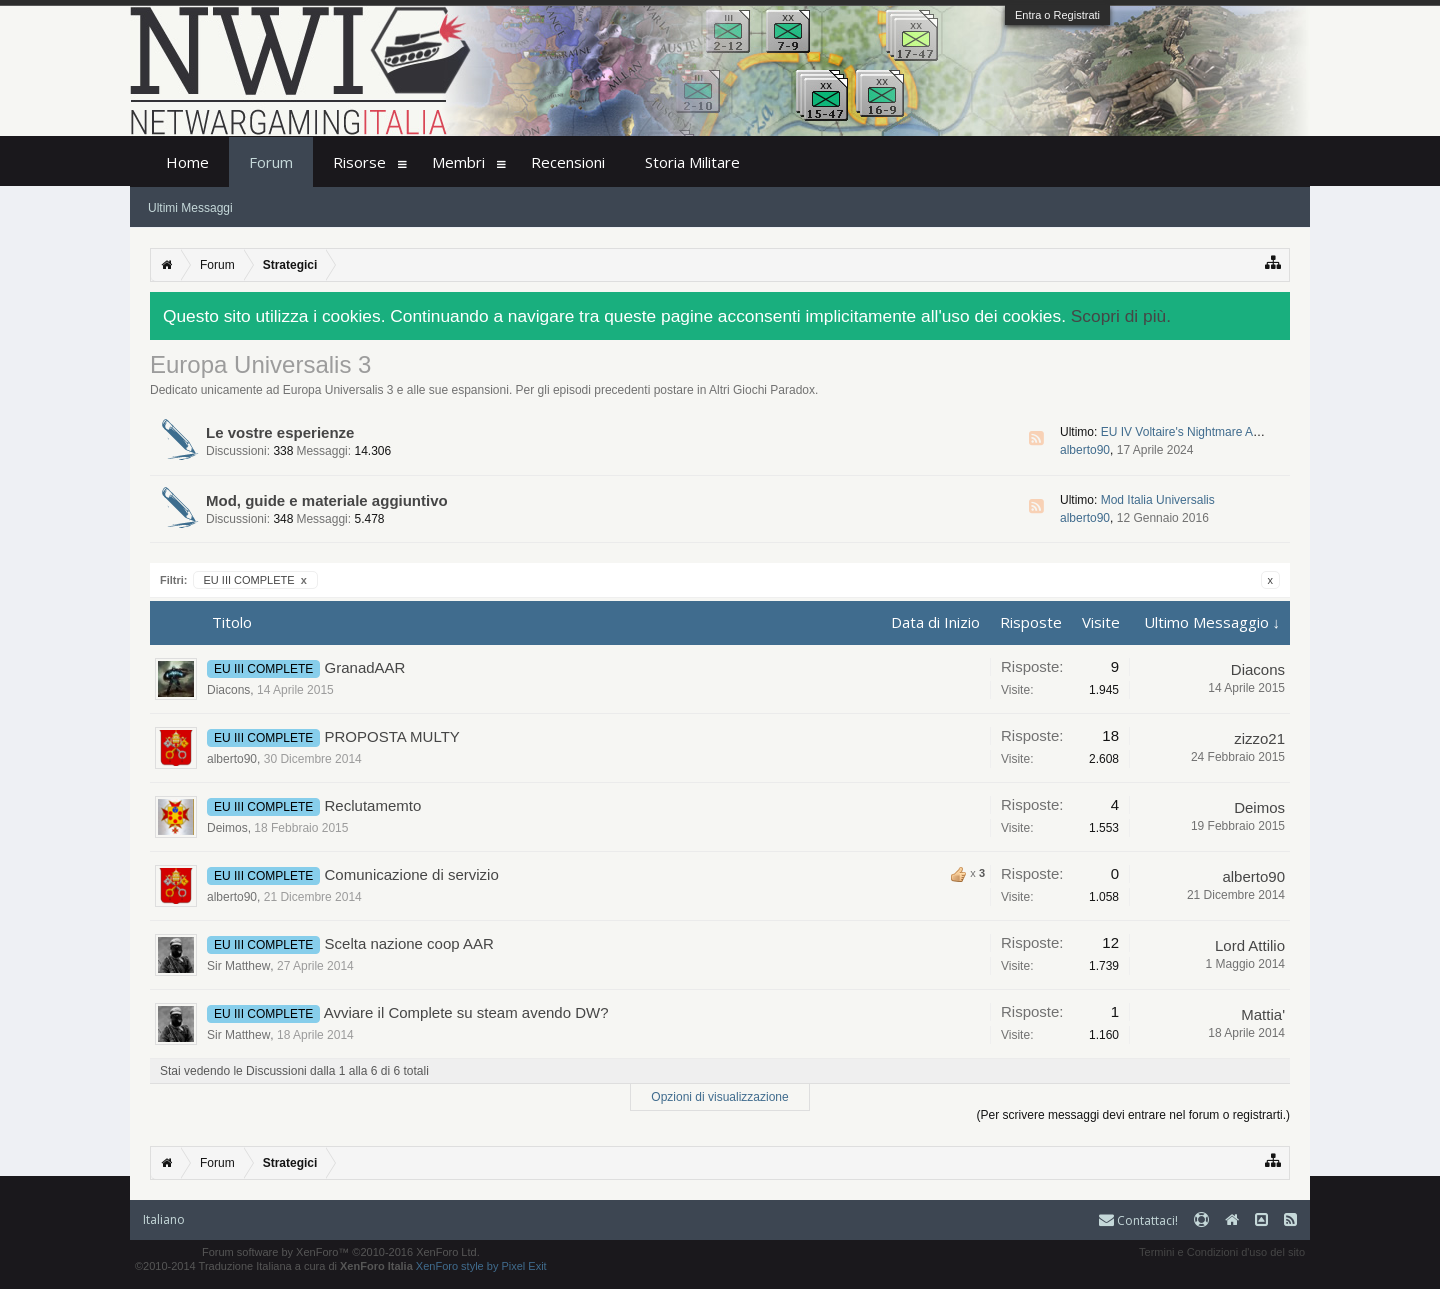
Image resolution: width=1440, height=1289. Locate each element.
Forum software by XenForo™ (341, 1252)
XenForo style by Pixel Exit (481, 1266)
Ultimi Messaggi (190, 208)
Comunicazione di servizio (412, 874)
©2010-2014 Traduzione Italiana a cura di (274, 1266)
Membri (458, 162)
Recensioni (568, 162)
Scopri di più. (1121, 316)
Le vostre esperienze (280, 432)
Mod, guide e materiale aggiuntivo (327, 500)
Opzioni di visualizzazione (719, 1097)
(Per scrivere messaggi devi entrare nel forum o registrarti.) (1133, 1115)
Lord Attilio (1250, 945)
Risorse (359, 162)
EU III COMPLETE (255, 580)
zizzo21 (1259, 738)
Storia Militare (692, 162)
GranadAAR (365, 667)
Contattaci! (1138, 1220)
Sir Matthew (238, 966)
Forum (271, 162)
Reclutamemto (373, 805)
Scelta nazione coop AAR (409, 943)
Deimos (227, 828)
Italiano (164, 1219)
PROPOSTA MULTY (392, 736)
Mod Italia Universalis (1158, 500)
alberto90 (1085, 450)
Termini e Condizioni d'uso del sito (1222, 1252)
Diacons (228, 690)
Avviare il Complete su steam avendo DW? (466, 1012)
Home (187, 162)
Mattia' (1263, 1014)
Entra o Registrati (1057, 15)
